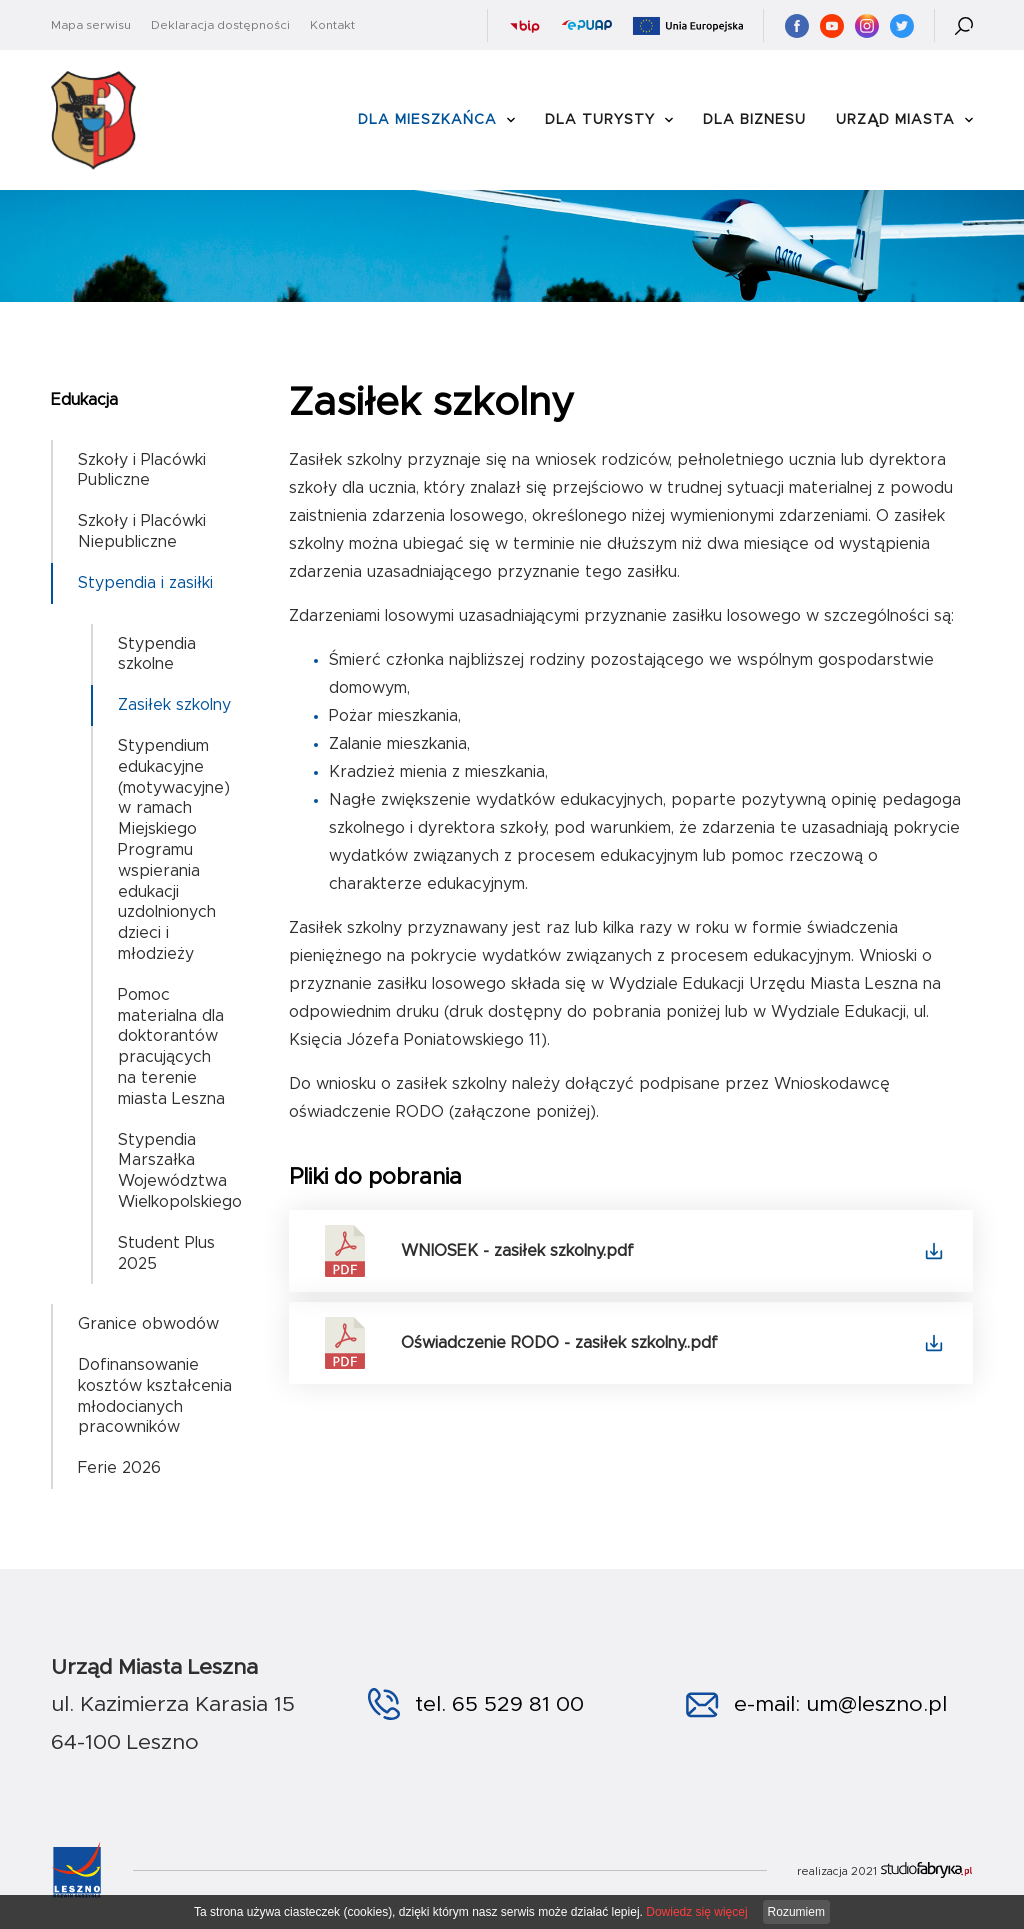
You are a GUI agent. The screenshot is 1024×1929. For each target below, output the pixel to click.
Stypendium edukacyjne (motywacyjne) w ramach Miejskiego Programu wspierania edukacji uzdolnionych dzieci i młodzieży (174, 850)
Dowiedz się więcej (696, 1912)
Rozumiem (796, 1912)
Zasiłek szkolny (174, 705)
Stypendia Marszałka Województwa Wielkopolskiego (180, 1171)
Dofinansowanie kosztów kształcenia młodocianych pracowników (155, 1396)
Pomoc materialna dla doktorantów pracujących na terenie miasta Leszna (171, 1047)
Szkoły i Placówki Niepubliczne (142, 531)
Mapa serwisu (91, 25)
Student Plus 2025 (166, 1253)
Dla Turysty (600, 120)
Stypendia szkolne (157, 654)
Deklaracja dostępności (220, 25)
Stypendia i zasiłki (145, 583)
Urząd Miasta (895, 120)
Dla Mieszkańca (427, 120)
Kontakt (332, 25)
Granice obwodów (148, 1324)
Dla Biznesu (754, 120)
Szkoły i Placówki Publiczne (142, 470)
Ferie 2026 (119, 1468)
